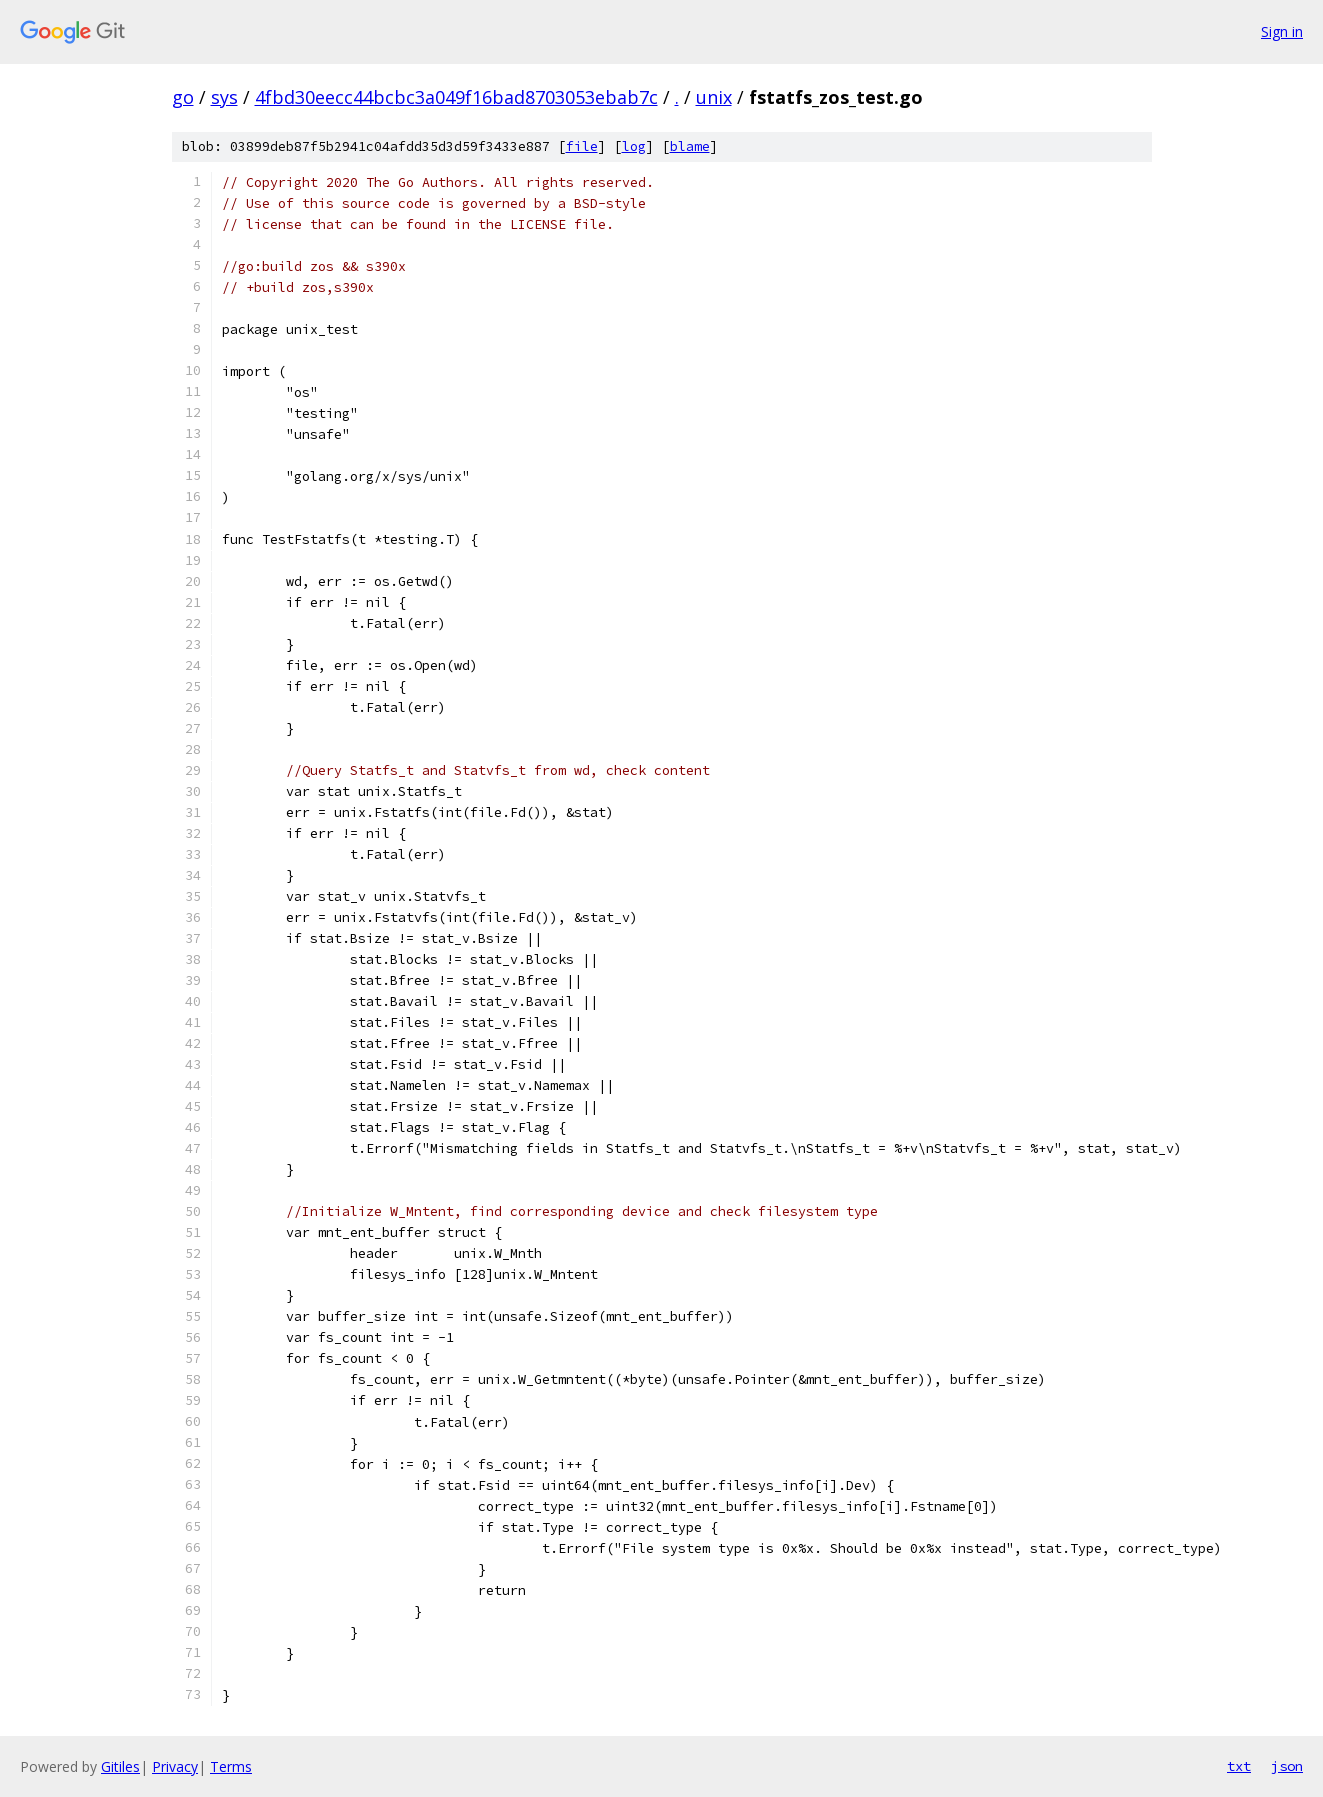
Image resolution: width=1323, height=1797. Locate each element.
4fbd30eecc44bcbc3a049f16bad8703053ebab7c (456, 97)
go (183, 97)
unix (714, 97)
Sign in (1282, 31)
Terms (231, 1766)
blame (690, 146)
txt (1239, 1766)
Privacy (175, 1766)
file (582, 146)
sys (224, 97)
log (634, 146)
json (1287, 1766)
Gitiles (120, 1766)
